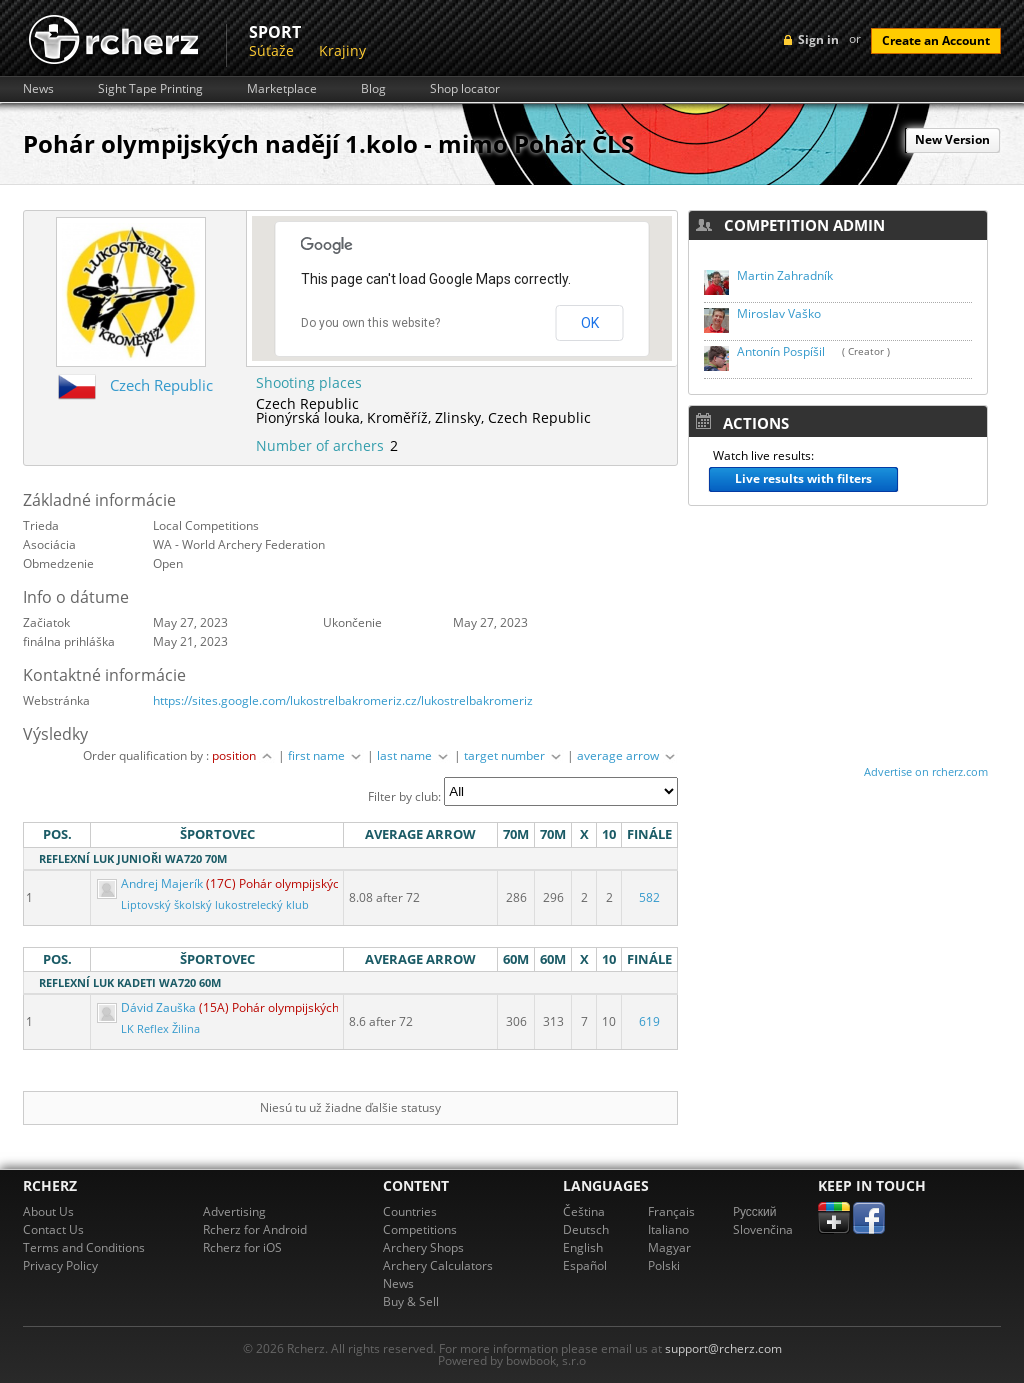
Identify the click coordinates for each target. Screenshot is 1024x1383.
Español (585, 1265)
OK (590, 323)
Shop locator (465, 89)
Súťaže (271, 50)
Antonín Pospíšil (781, 351)
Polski (664, 1265)
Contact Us (53, 1229)
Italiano (668, 1229)
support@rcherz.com (723, 1348)
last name (414, 755)
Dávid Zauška (148, 1007)
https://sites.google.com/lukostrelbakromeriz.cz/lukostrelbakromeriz (343, 700)
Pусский (755, 1211)
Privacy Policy (60, 1265)
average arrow (627, 755)
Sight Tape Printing (150, 89)
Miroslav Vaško (779, 313)
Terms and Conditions (84, 1247)
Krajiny (342, 50)
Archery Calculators (438, 1265)
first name (326, 755)
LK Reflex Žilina (160, 1029)
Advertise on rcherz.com (926, 771)
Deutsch (586, 1229)
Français (671, 1211)
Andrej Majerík (151, 883)
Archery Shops (423, 1247)
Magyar (669, 1247)
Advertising (234, 1211)
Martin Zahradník (785, 275)
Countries (410, 1211)
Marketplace (282, 89)
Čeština (584, 1211)
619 (649, 1021)
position (243, 755)
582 (649, 897)
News (38, 89)
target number (514, 755)
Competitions (420, 1229)
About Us (48, 1211)
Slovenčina (763, 1229)
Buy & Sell (411, 1301)
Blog (373, 89)
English (583, 1247)
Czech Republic (161, 385)
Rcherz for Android (255, 1229)
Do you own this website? (370, 323)
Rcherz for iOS (242, 1247)
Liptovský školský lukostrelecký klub (215, 905)
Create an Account (936, 40)
